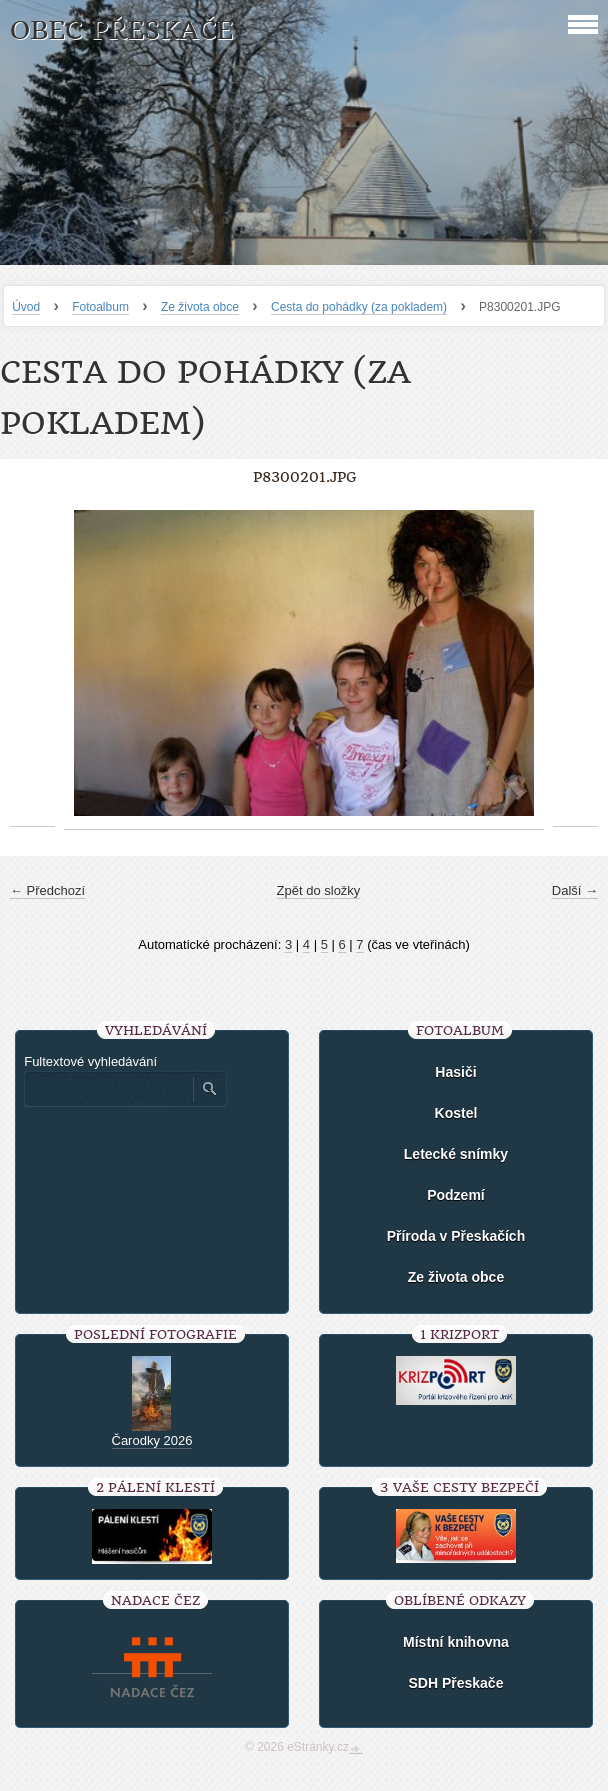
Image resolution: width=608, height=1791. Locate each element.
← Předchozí (47, 890)
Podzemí (456, 1195)
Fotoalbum (100, 307)
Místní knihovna (456, 1642)
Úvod (26, 307)
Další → (575, 890)
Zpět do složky (319, 890)
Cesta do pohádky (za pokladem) (359, 307)
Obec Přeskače (121, 30)
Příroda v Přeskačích (456, 1236)
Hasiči (455, 1072)
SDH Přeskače (455, 1683)
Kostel (456, 1113)
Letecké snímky (456, 1154)
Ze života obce (200, 307)
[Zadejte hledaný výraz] (108, 1089)
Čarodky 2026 (152, 1440)
